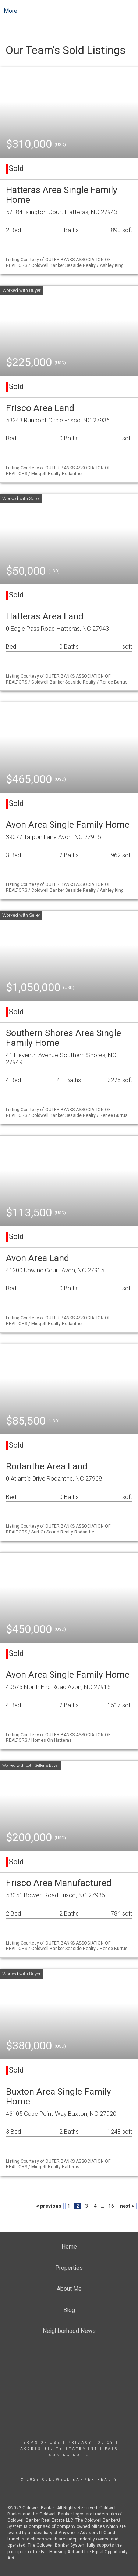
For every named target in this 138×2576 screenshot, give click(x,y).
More (10, 10)
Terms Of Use (40, 2442)
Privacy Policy (91, 2442)
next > (127, 2206)
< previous (48, 2206)
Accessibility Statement (59, 2449)
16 (111, 2206)
